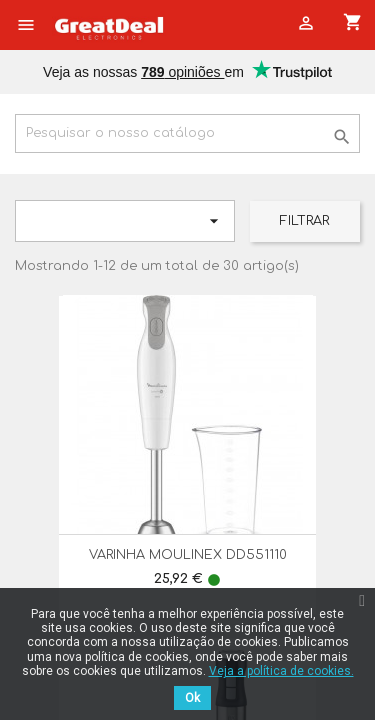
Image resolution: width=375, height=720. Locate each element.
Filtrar (304, 221)
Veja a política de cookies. (281, 671)
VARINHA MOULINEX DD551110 (188, 555)
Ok (192, 698)
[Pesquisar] (187, 133)
